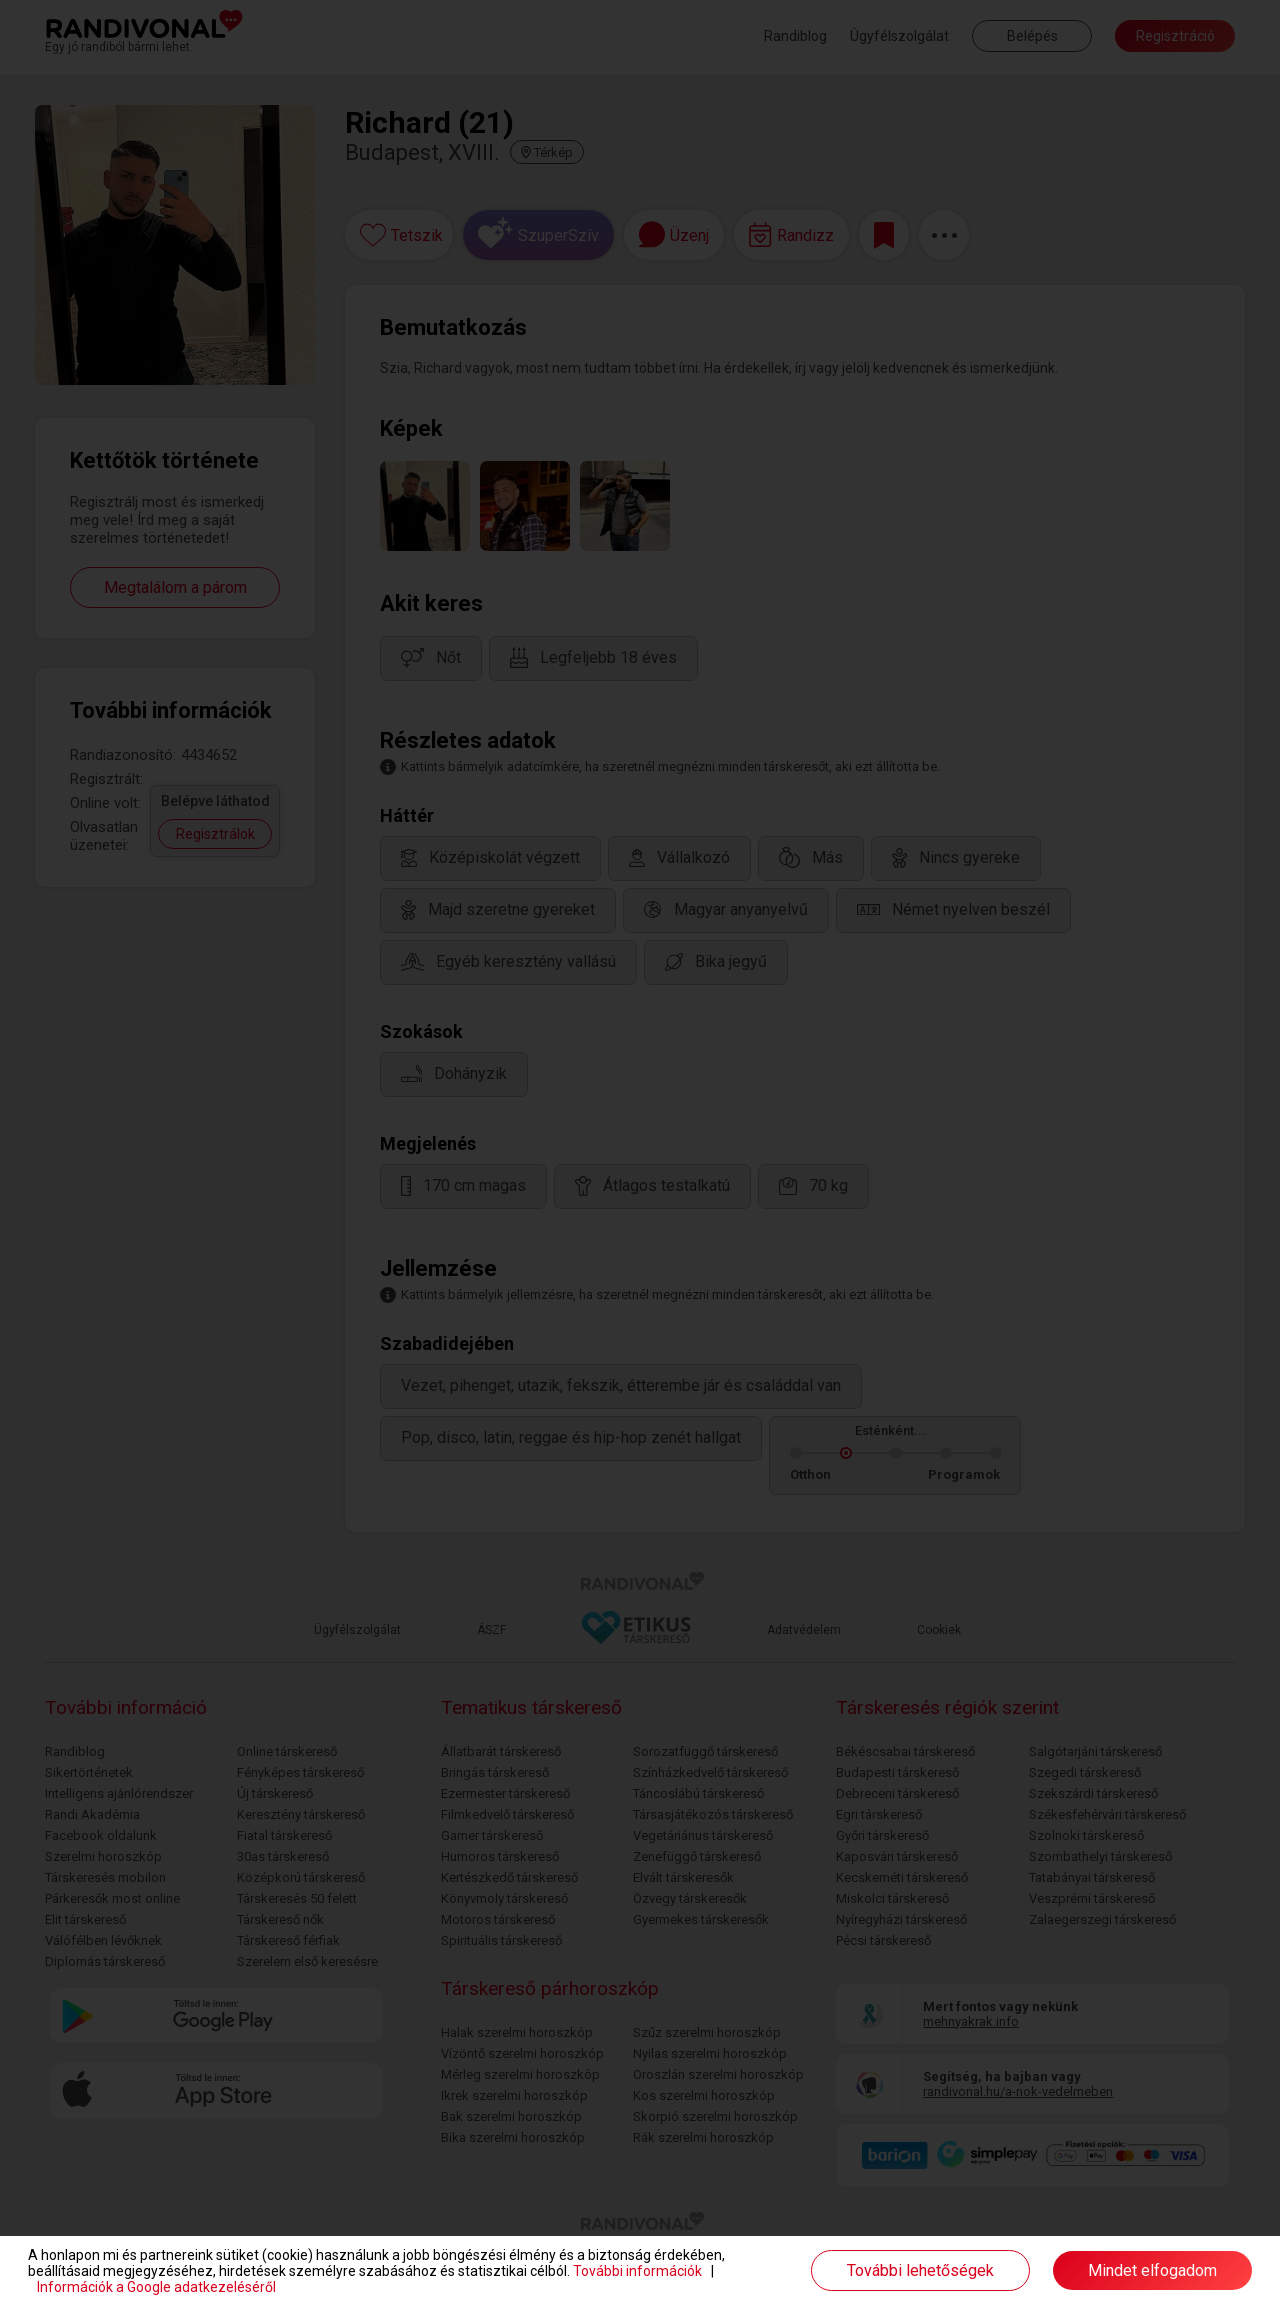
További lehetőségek (920, 2270)
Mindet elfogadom (1152, 2270)
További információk (637, 2271)
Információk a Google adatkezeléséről (156, 2287)
